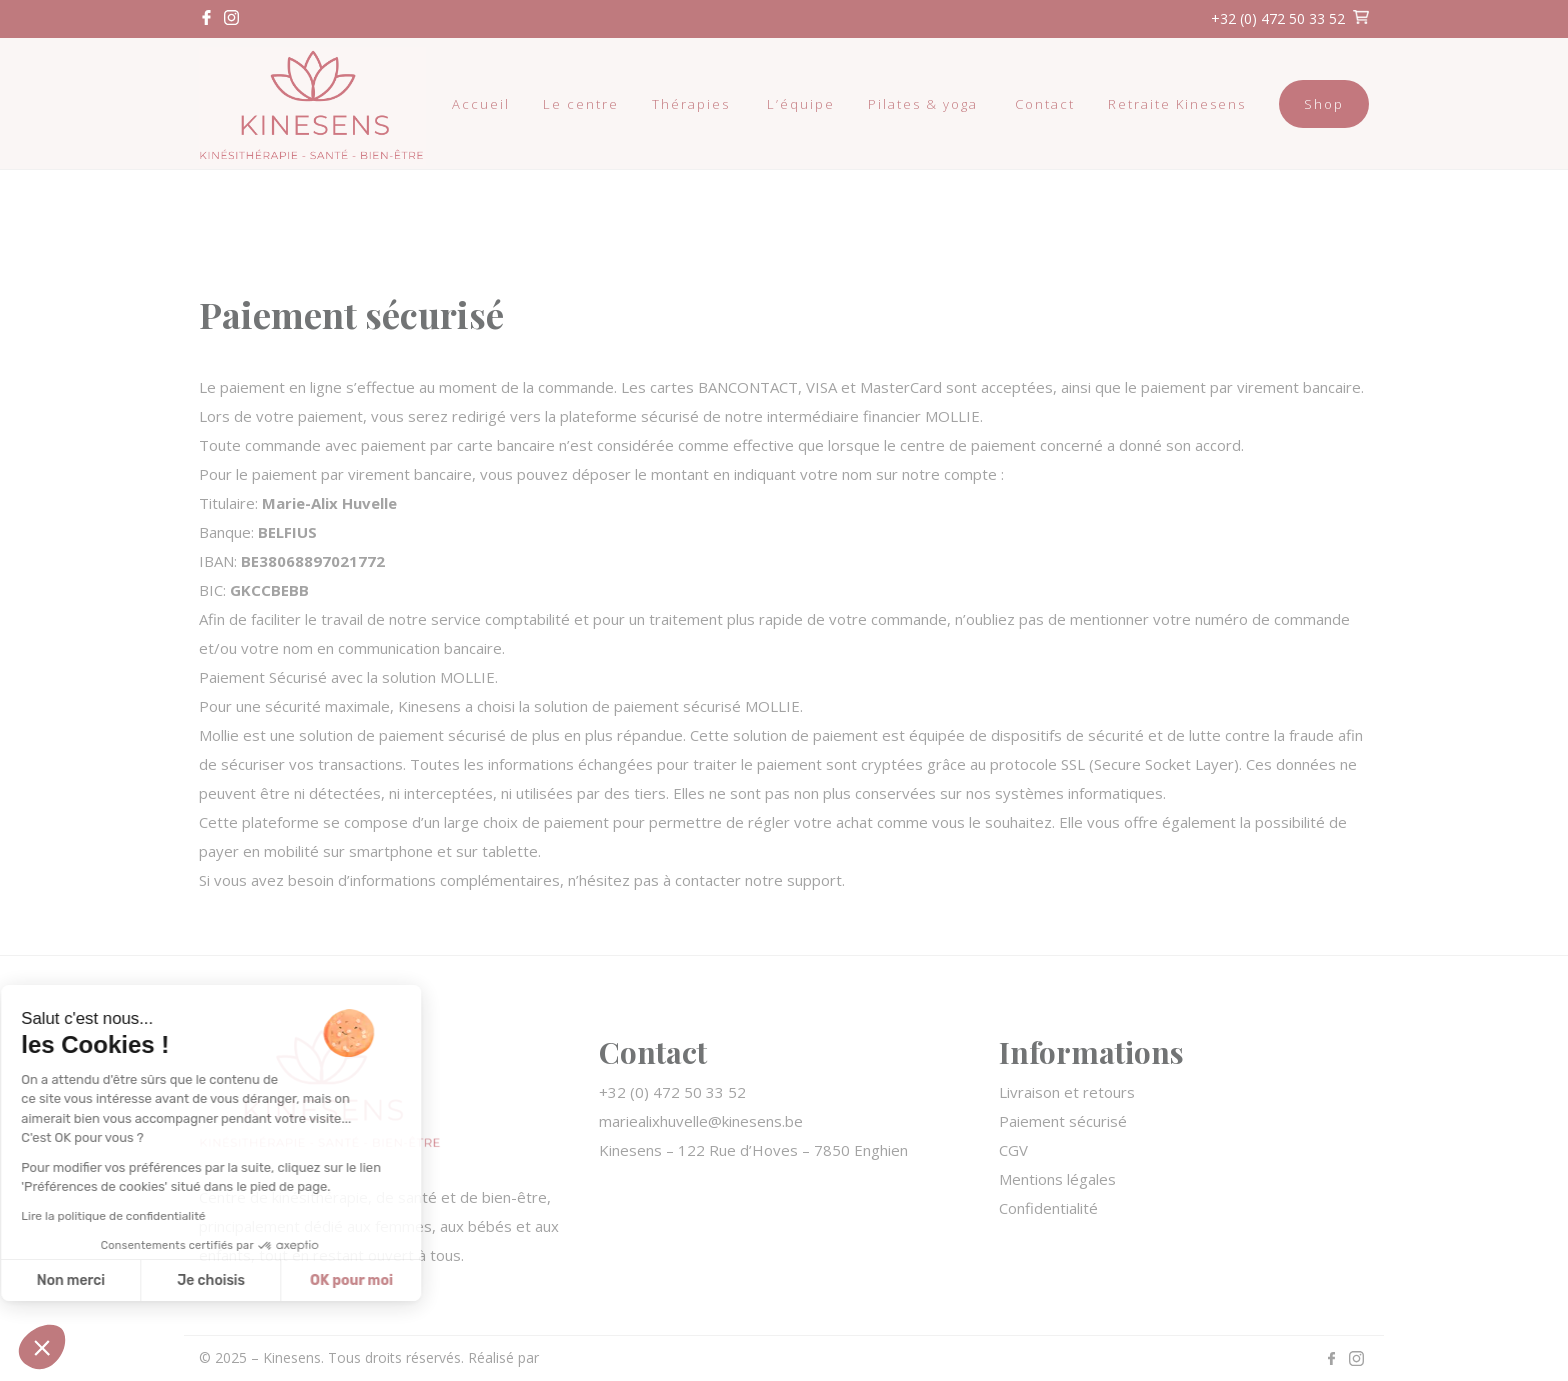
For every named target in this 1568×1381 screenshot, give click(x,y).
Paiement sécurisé (1063, 1121)
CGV (1013, 1150)
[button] (42, 1347)
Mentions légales (1057, 1179)
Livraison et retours (1067, 1092)
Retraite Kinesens (1177, 104)
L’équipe (801, 104)
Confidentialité (1048, 1208)
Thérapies (691, 104)
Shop (1324, 104)
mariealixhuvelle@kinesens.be (701, 1121)
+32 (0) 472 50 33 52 (1278, 18)
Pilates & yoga (923, 104)
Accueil (481, 104)
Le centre (581, 104)
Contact (1045, 104)
